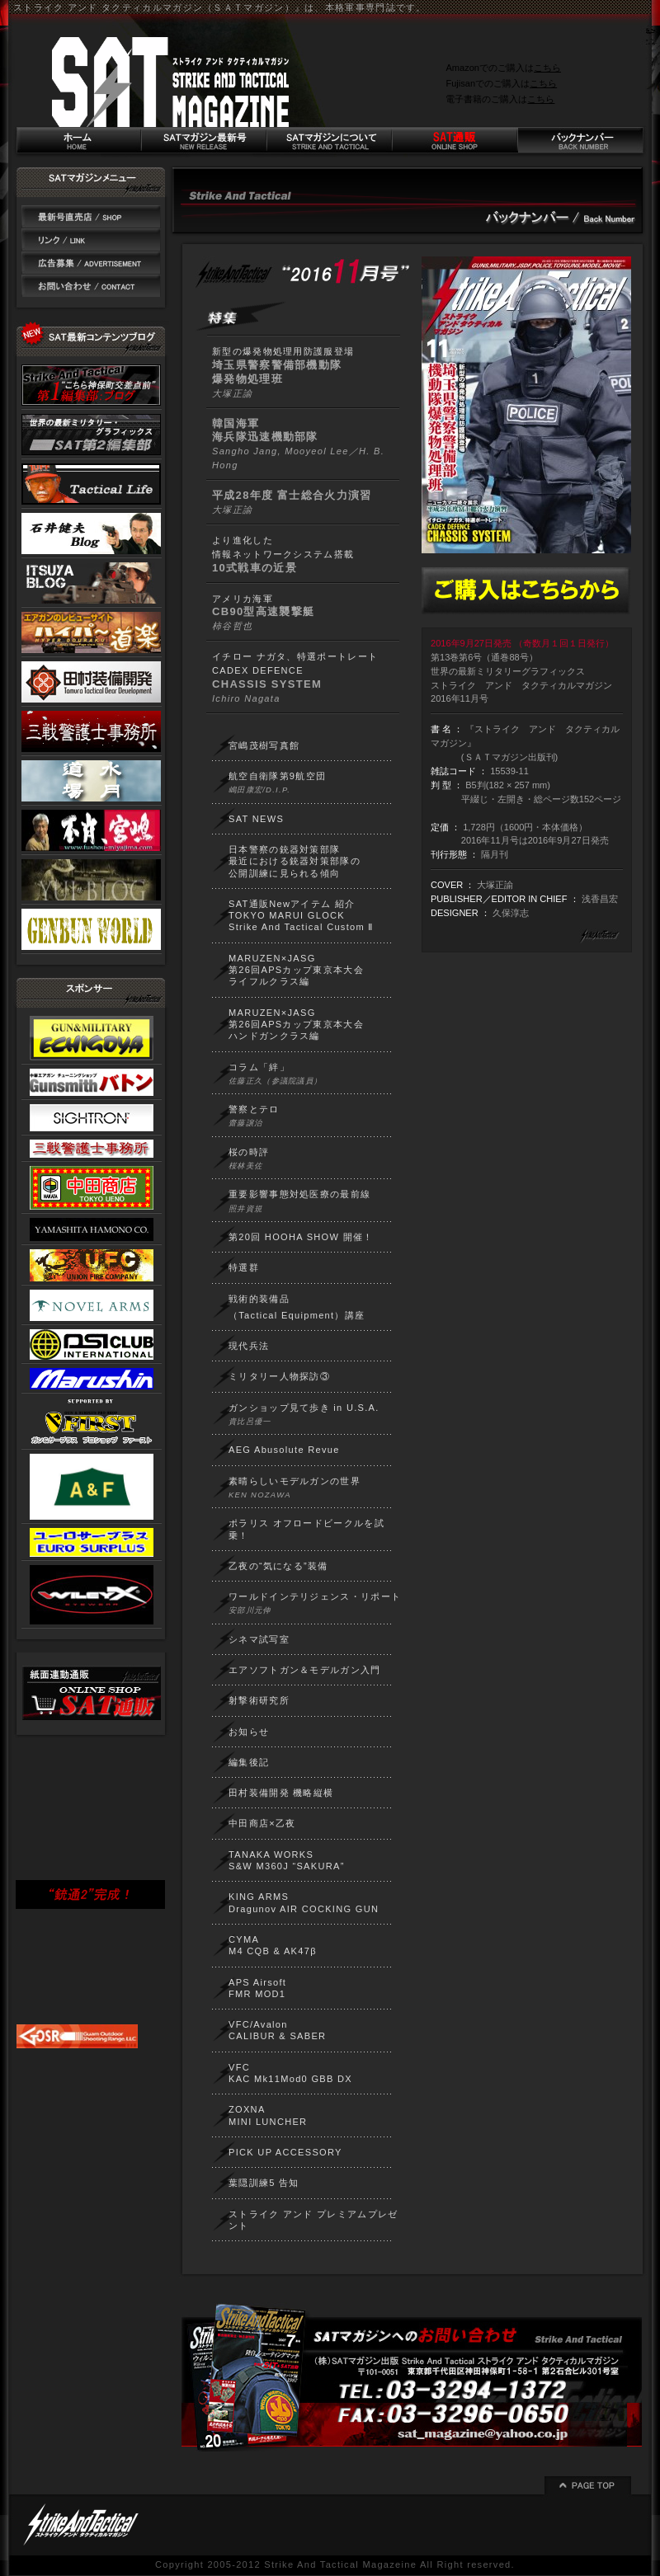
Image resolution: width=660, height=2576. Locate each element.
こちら (547, 68)
